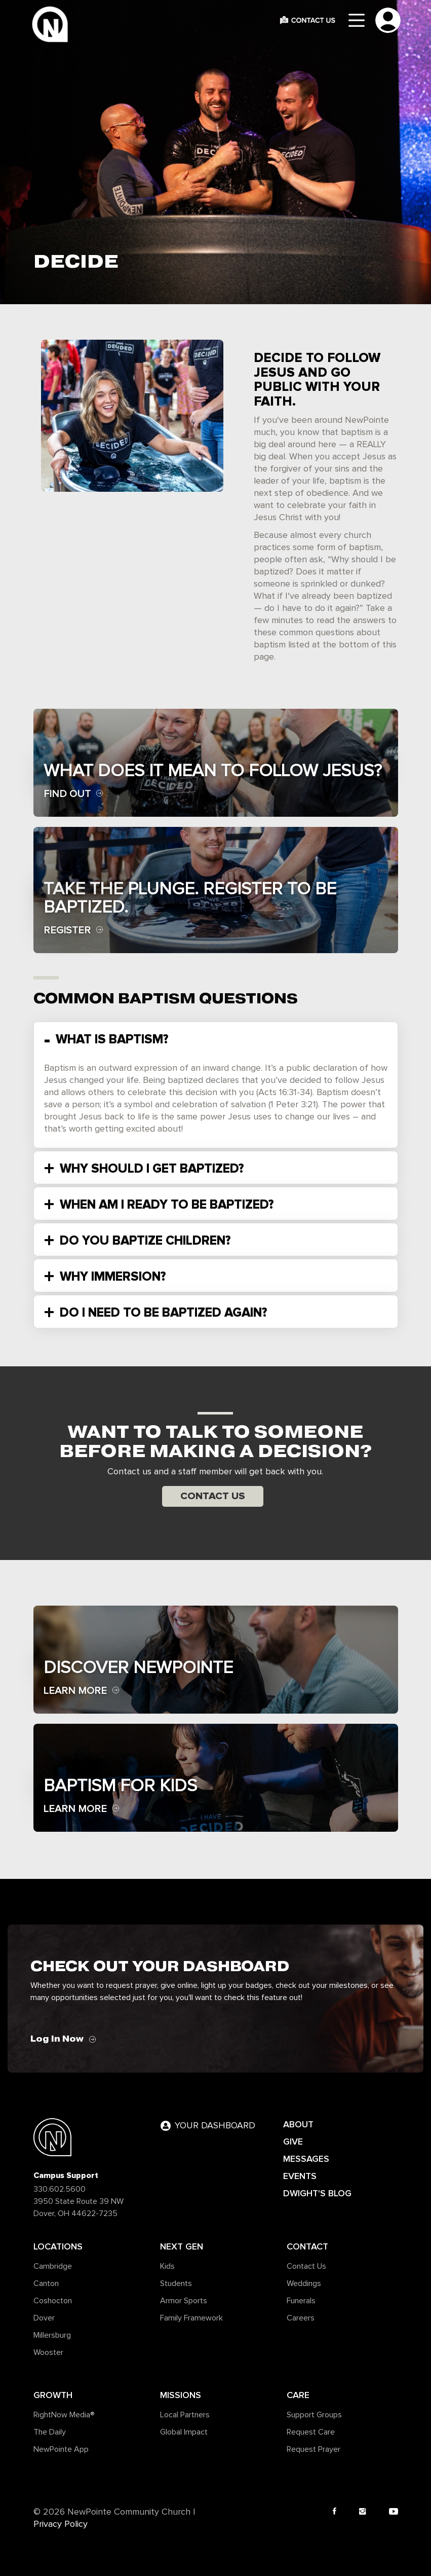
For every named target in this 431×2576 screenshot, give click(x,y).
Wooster (48, 2352)
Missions (180, 2395)
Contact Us (212, 1496)
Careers (301, 2318)
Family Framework (191, 2318)
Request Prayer (313, 2449)
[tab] (216, 1038)
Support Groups (314, 2415)
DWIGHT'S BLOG (317, 2193)
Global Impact (184, 2432)
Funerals (301, 2301)
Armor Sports (183, 2301)
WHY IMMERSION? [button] (111, 1276)
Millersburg (52, 2335)
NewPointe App (61, 2449)
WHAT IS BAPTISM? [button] (110, 1039)
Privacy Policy (60, 2524)
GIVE (293, 2141)
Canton (46, 2283)
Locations (58, 2246)
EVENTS (300, 2176)
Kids (167, 2266)
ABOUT (298, 2124)
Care (298, 2395)
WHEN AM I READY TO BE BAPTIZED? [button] (165, 1204)
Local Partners (185, 2415)
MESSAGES (306, 2158)
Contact (307, 2246)
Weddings (304, 2283)
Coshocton (52, 2301)
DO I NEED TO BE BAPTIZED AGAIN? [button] (162, 1312)
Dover (44, 2318)
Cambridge (52, 2266)
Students (176, 2283)
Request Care (311, 2432)
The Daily (49, 2432)
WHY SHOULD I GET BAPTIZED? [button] (150, 1168)
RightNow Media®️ (64, 2415)
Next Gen (181, 2246)
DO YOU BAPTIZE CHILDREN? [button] (143, 1240)
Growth (52, 2395)
